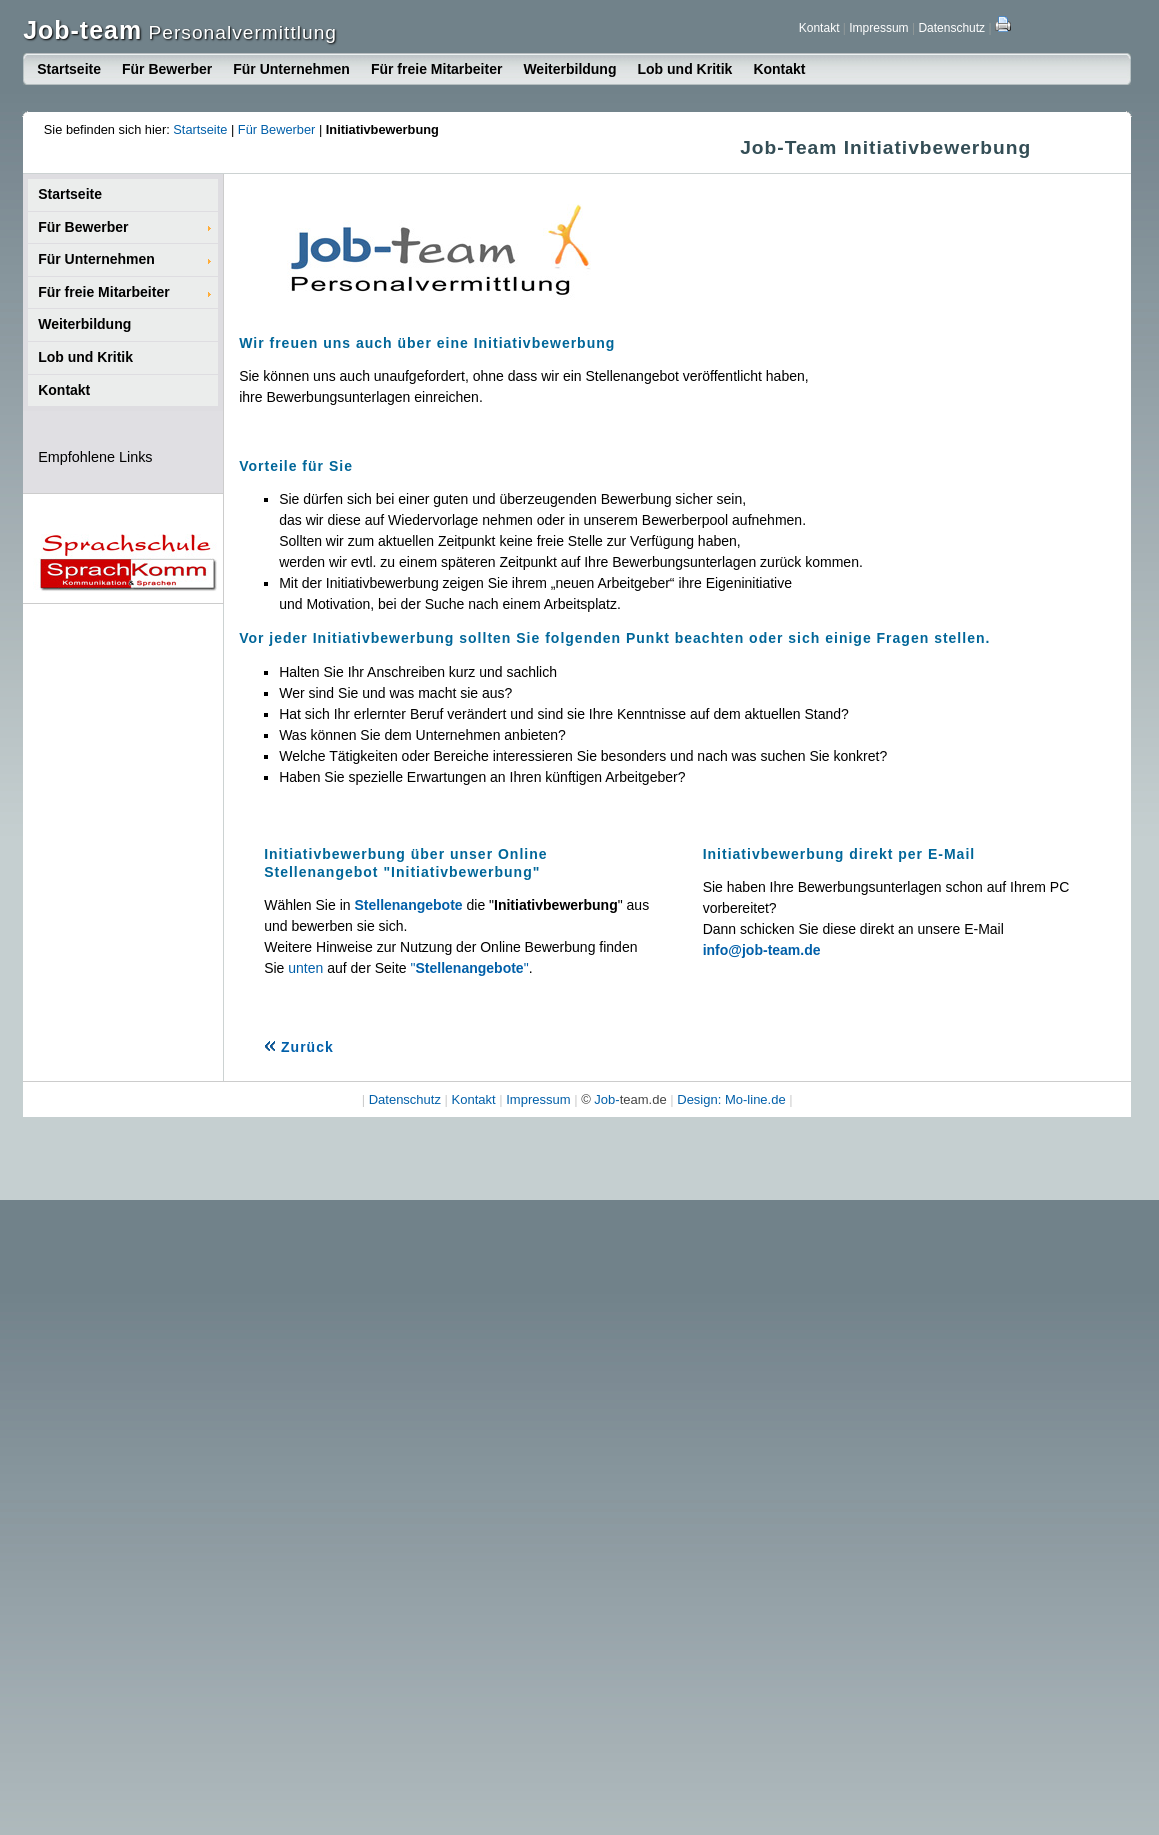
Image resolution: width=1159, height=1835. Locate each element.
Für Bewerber (167, 69)
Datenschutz (951, 28)
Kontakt (819, 28)
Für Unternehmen (291, 69)
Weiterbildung (569, 69)
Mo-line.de (755, 1099)
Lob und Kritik (684, 69)
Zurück (299, 1047)
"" (470, 968)
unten (305, 968)
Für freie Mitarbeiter (436, 69)
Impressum (878, 28)
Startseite (69, 69)
